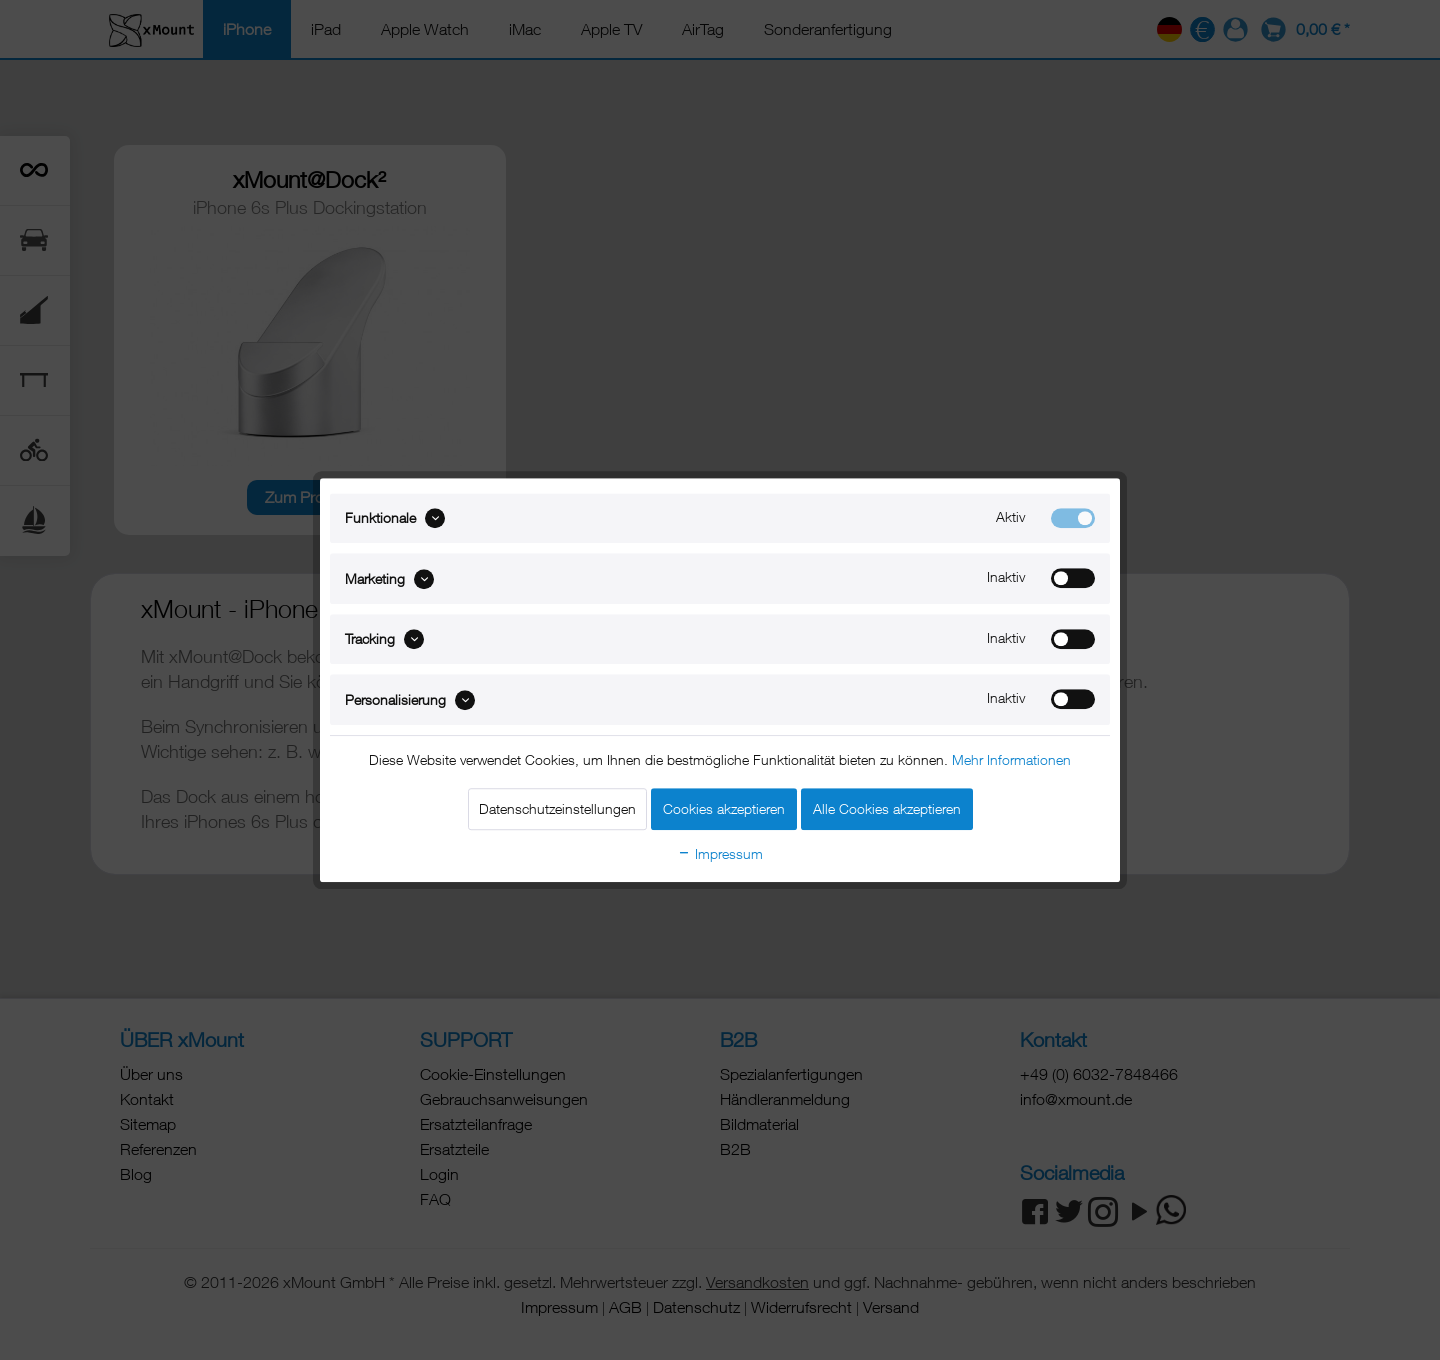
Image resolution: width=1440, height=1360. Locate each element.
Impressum (720, 853)
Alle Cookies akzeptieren (887, 808)
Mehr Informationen (1011, 759)
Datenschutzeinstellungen (557, 808)
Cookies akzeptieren (724, 808)
